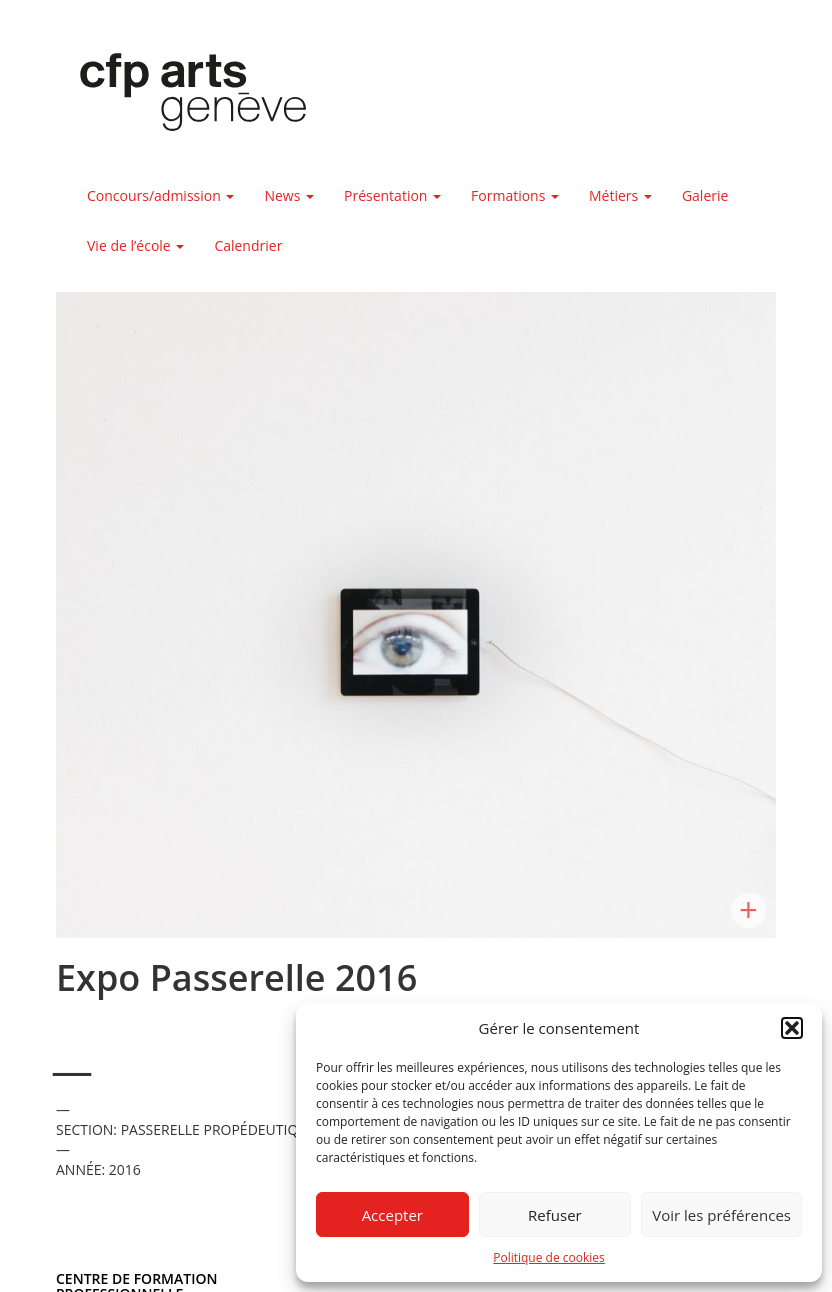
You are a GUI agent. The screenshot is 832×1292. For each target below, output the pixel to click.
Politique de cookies (549, 1257)
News (289, 195)
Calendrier (248, 245)
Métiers (620, 195)
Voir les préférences (721, 1215)
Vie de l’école (135, 245)
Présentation (392, 195)
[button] (792, 1028)
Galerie (705, 195)
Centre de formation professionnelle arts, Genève (181, 96)
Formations (515, 195)
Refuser (555, 1215)
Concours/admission (160, 195)
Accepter (392, 1215)
